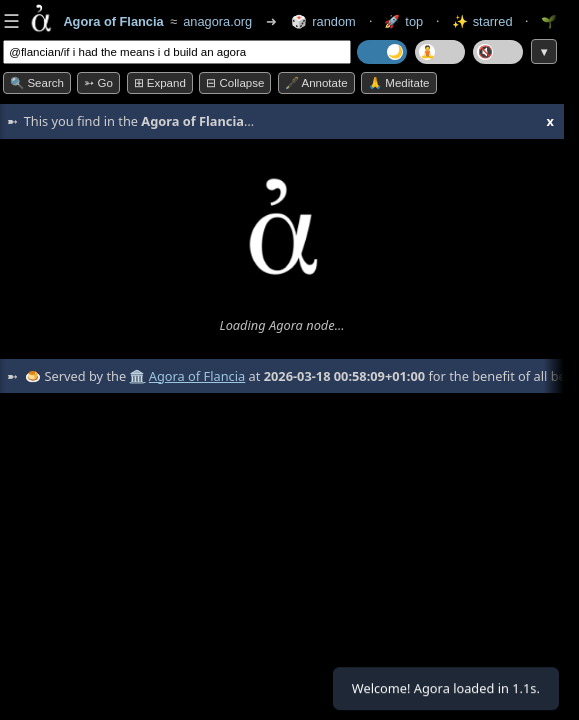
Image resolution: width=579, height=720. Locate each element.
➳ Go (98, 83)
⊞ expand (160, 83)
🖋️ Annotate (316, 83)
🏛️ (137, 376)
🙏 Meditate (398, 83)
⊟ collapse (235, 83)
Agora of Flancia (197, 376)
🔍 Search (37, 83)
